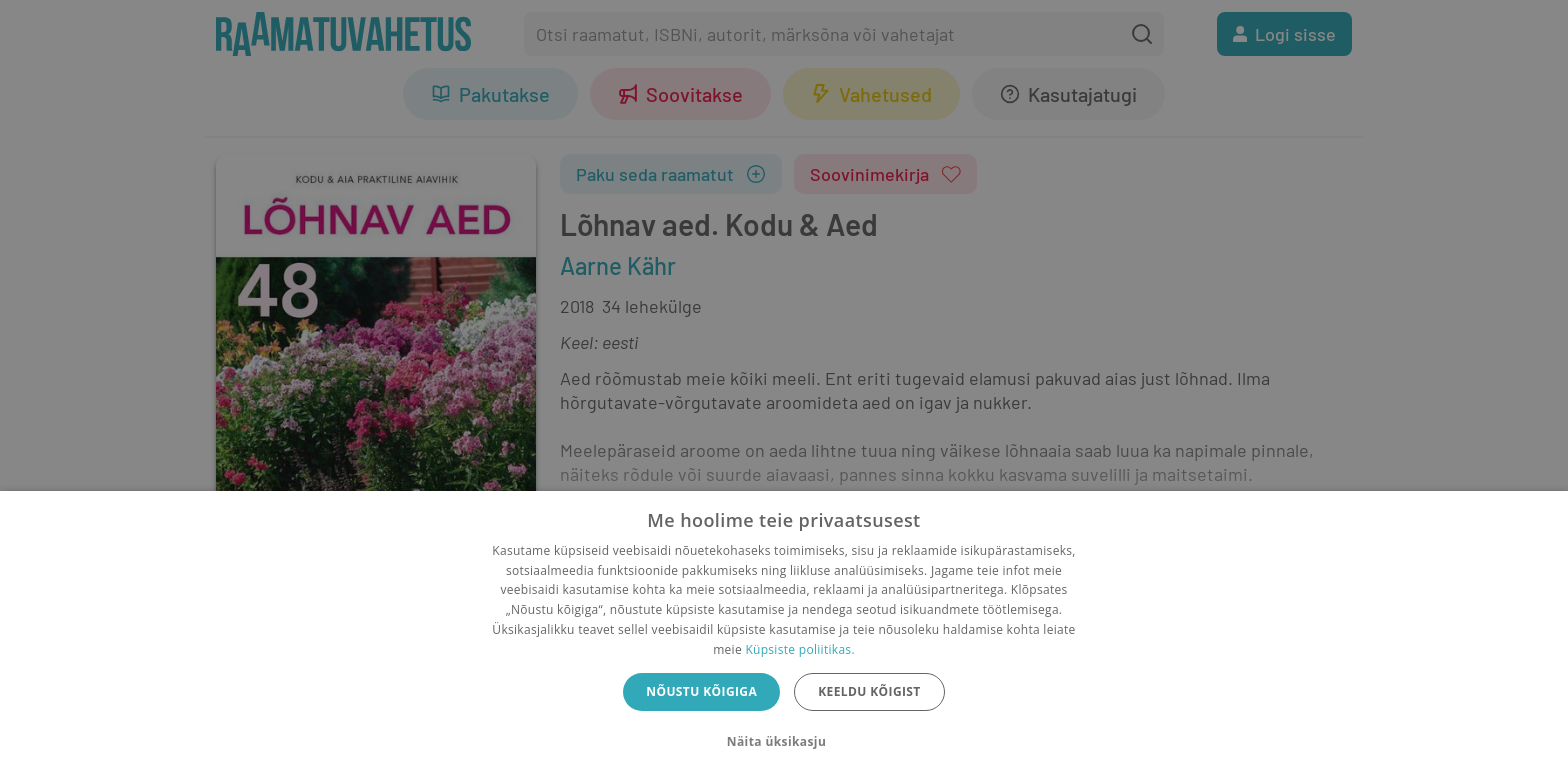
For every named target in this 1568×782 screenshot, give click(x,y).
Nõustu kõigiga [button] (701, 691)
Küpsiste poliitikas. (799, 649)
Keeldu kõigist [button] (869, 691)
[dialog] (784, 636)
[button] (784, 742)
